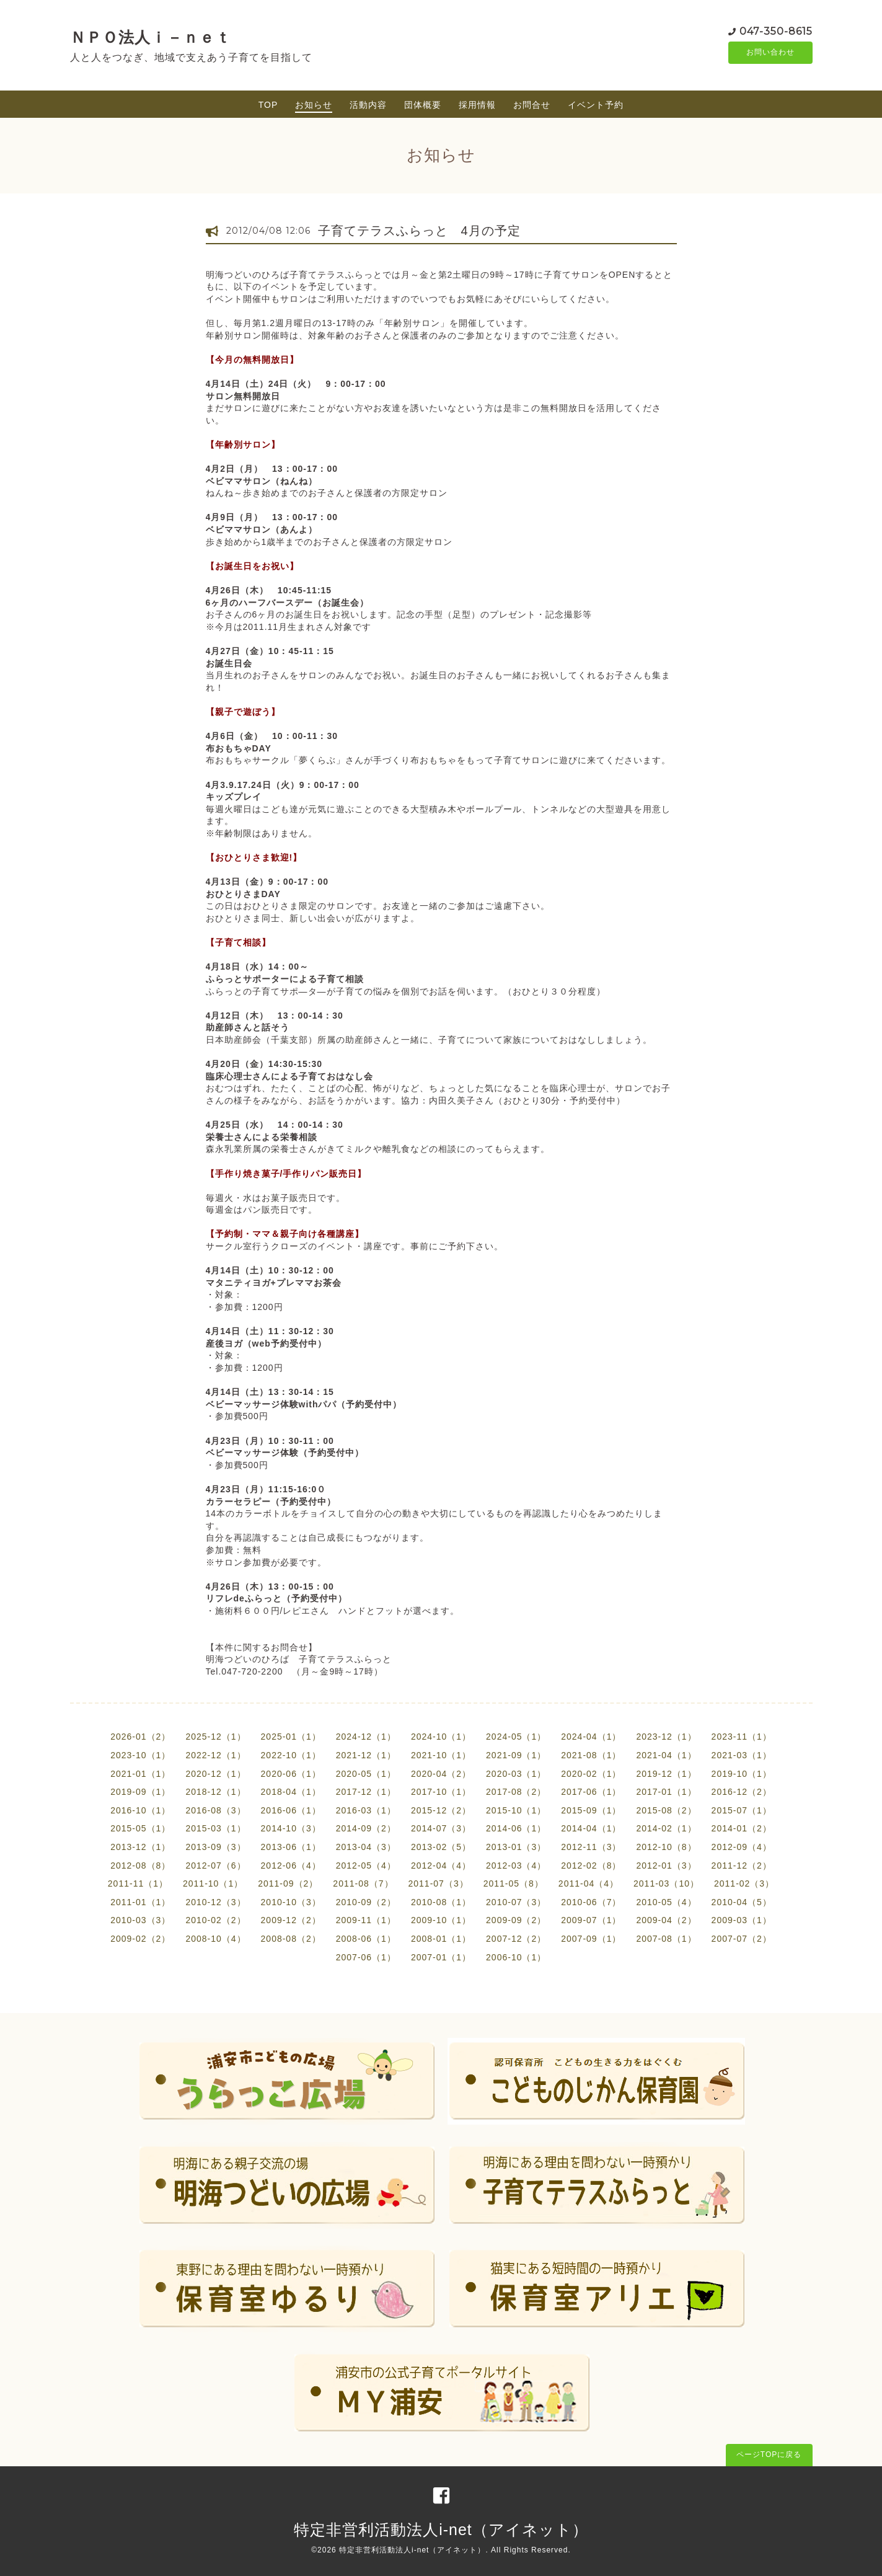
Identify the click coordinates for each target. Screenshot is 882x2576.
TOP (268, 105)
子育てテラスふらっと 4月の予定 (419, 230)
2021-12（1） (366, 1755)
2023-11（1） (742, 1737)
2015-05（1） (140, 1828)
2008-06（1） (366, 1939)
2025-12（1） (215, 1737)
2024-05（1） (516, 1737)
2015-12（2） (441, 1810)
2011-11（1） (138, 1883)
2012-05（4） (366, 1865)
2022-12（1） (215, 1755)
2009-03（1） (742, 1920)
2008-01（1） (441, 1939)
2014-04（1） (591, 1828)
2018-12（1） (215, 1792)
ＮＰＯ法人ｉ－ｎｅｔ (150, 37)
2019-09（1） (140, 1792)
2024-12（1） (366, 1737)
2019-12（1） (666, 1774)
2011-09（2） (288, 1883)
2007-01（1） (441, 1957)
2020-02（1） (591, 1774)
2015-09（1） (591, 1810)
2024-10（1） (441, 1737)
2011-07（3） (438, 1883)
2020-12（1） (215, 1774)
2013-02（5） (441, 1847)
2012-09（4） (742, 1847)
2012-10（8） (666, 1847)
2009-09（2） (516, 1920)
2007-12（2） (516, 1939)
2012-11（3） (591, 1847)
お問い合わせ (770, 53)
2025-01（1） (291, 1737)
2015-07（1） (742, 1810)
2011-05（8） (513, 1883)
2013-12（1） (140, 1847)
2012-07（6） (215, 1865)
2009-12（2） (291, 1920)
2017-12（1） (366, 1792)
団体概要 (422, 105)
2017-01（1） (666, 1792)
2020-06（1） (291, 1774)
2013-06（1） (291, 1847)
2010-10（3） (291, 1902)
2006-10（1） (516, 1957)
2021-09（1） (516, 1755)
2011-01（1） (140, 1902)
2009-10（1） (441, 1920)
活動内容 (368, 105)
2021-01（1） (140, 1774)
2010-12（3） (215, 1902)
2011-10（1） (213, 1883)
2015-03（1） (215, 1828)
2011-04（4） (588, 1883)
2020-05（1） (366, 1774)
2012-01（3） (666, 1865)
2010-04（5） (742, 1902)
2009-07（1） (591, 1920)
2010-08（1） (441, 1902)
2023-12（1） (666, 1737)
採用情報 (477, 105)
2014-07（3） (441, 1828)
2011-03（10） (666, 1883)
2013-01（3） (516, 1847)
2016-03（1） (366, 1810)
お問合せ (531, 105)
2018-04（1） (291, 1792)
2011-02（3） (744, 1883)
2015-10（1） (516, 1810)
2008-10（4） (215, 1939)
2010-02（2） (215, 1920)
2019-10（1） (742, 1774)
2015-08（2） (666, 1810)
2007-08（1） (666, 1939)
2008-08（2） (291, 1939)
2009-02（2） (140, 1939)
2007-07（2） (742, 1939)
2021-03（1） (742, 1755)
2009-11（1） (366, 1920)
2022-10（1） (291, 1755)
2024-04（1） (591, 1737)
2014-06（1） (516, 1828)
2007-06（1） (366, 1957)
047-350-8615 (776, 31)
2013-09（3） (215, 1847)
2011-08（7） (363, 1883)
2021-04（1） (666, 1755)
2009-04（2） (666, 1920)
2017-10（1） (441, 1792)
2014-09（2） (366, 1828)
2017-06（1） (591, 1792)
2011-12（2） (742, 1865)
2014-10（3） (291, 1828)
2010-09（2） (366, 1902)
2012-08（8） (140, 1865)
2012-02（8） (591, 1865)
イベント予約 (596, 105)
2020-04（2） (441, 1774)
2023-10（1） (140, 1755)
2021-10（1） (441, 1755)
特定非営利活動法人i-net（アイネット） (441, 2529)
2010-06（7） (591, 1902)
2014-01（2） (742, 1828)
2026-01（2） (140, 1737)
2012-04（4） (441, 1865)
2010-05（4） (666, 1902)
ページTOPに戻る (768, 2454)
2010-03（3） (140, 1920)
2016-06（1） (291, 1810)
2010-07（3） (516, 1902)
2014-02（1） (666, 1828)
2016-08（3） (215, 1810)
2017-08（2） (516, 1792)
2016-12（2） (742, 1792)
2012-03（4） (516, 1865)
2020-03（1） (516, 1774)
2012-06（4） (291, 1865)
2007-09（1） (591, 1939)
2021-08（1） (591, 1755)
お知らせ (313, 105)
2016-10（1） (140, 1810)
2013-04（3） (366, 1847)
